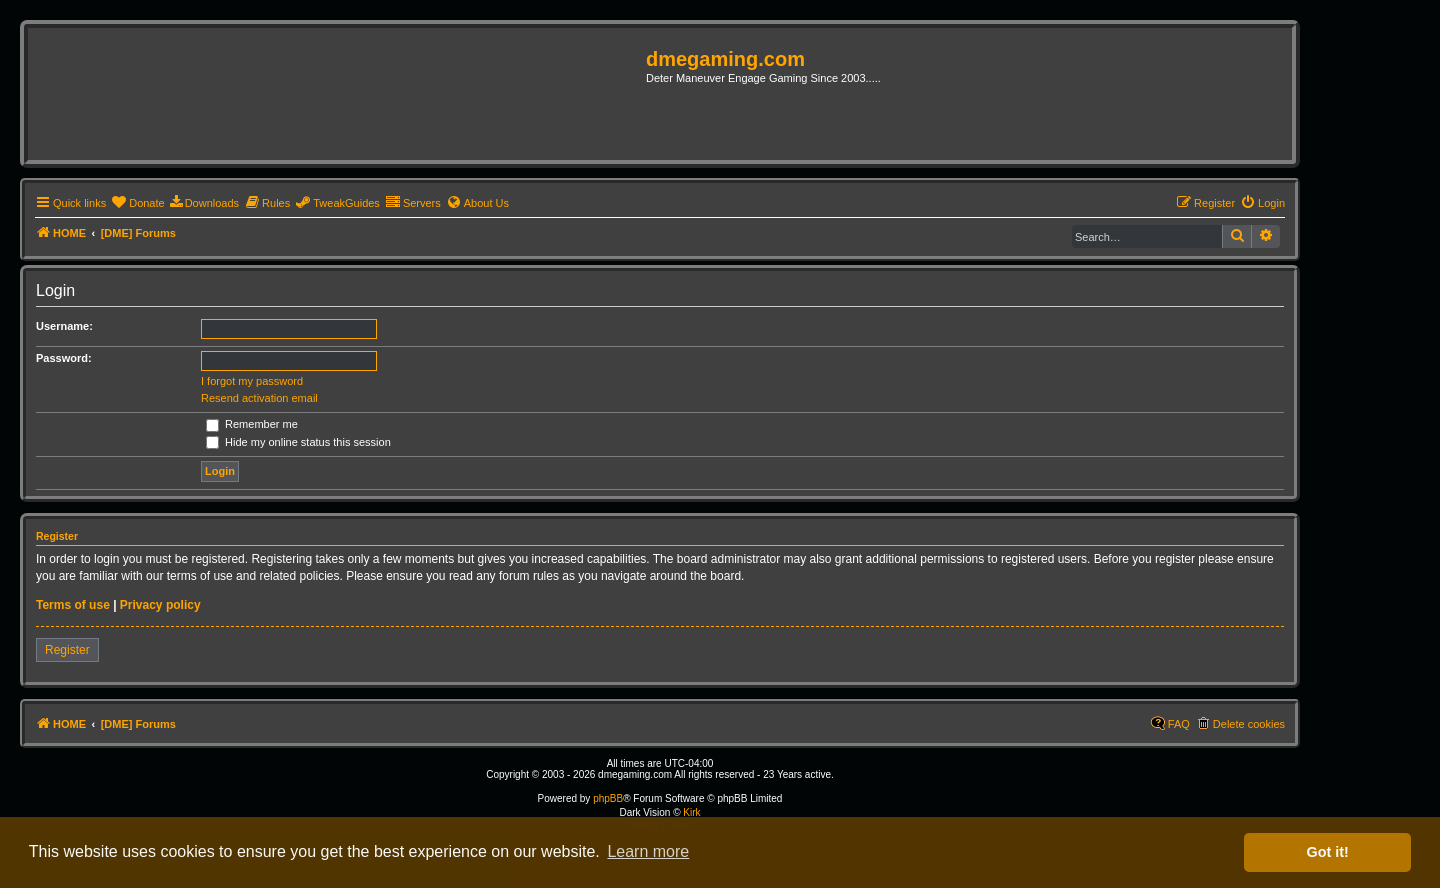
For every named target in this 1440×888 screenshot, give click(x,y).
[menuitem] (137, 203)
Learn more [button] (648, 851)
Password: (64, 358)
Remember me (252, 424)
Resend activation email (259, 398)
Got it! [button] (1328, 852)
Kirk (691, 812)
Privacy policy (160, 605)
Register (67, 650)
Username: (64, 326)
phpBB (608, 798)
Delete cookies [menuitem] (1249, 724)
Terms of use (73, 605)
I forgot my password (252, 381)
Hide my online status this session (298, 442)
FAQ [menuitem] (1179, 724)
